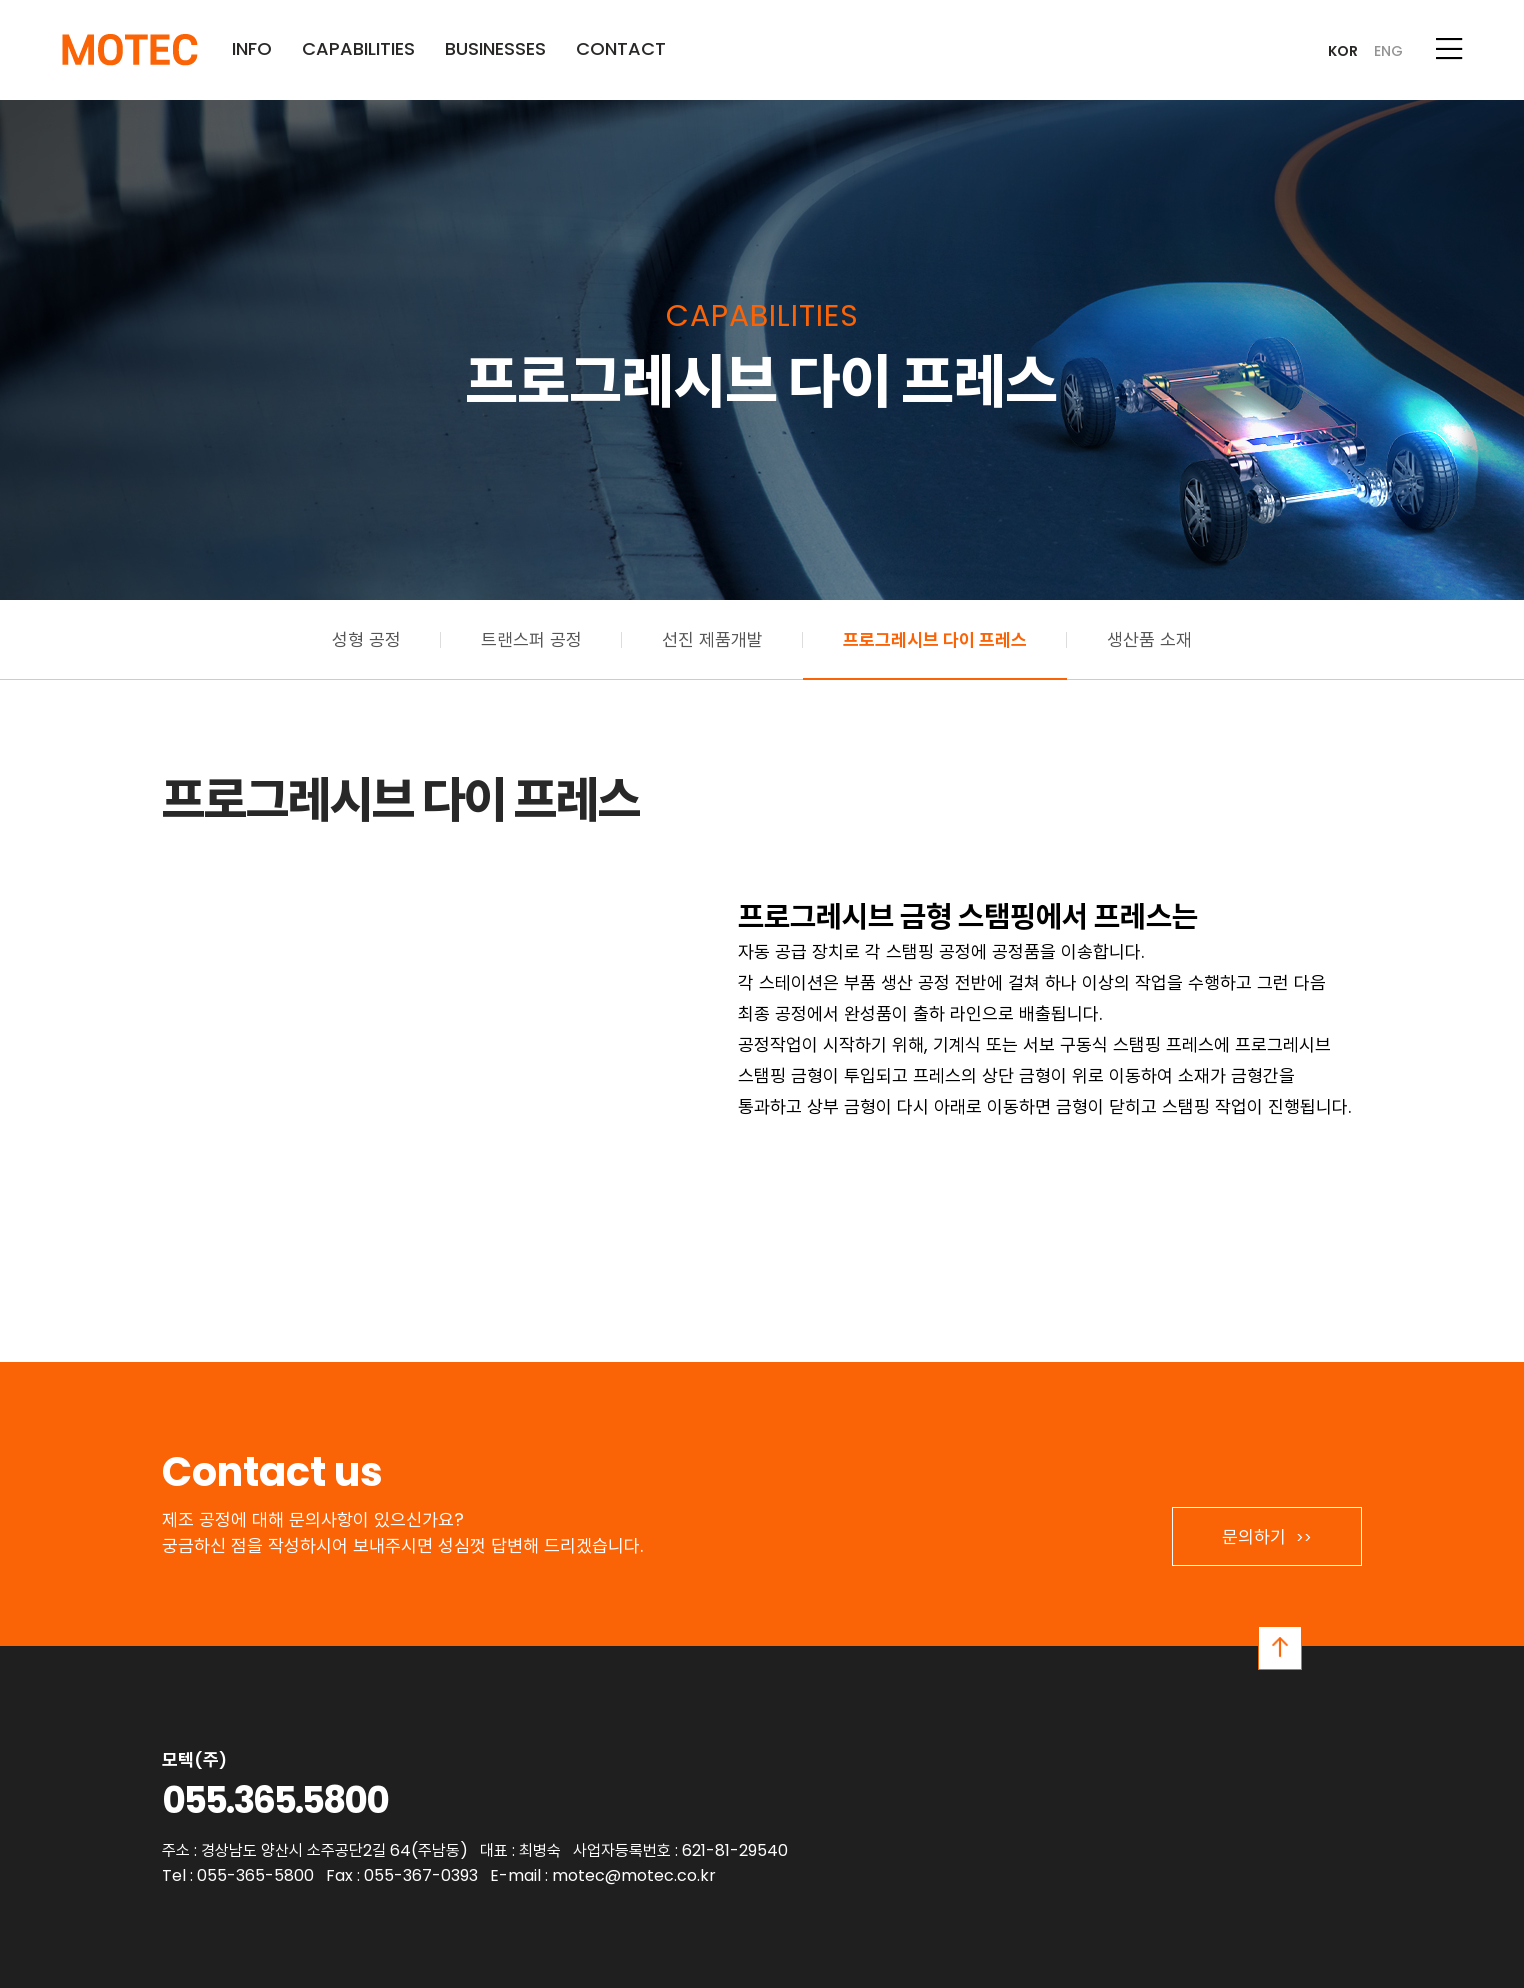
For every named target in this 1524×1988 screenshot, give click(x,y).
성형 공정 (366, 639)
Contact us (272, 1472)
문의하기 (1267, 1536)
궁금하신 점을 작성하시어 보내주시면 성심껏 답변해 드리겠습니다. (402, 1545)
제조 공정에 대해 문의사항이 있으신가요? (313, 1519)
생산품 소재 (1149, 639)
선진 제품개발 (712, 639)
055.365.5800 (275, 1800)
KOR (1343, 51)
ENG (1388, 51)
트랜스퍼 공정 (531, 639)
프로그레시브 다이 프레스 (935, 639)
